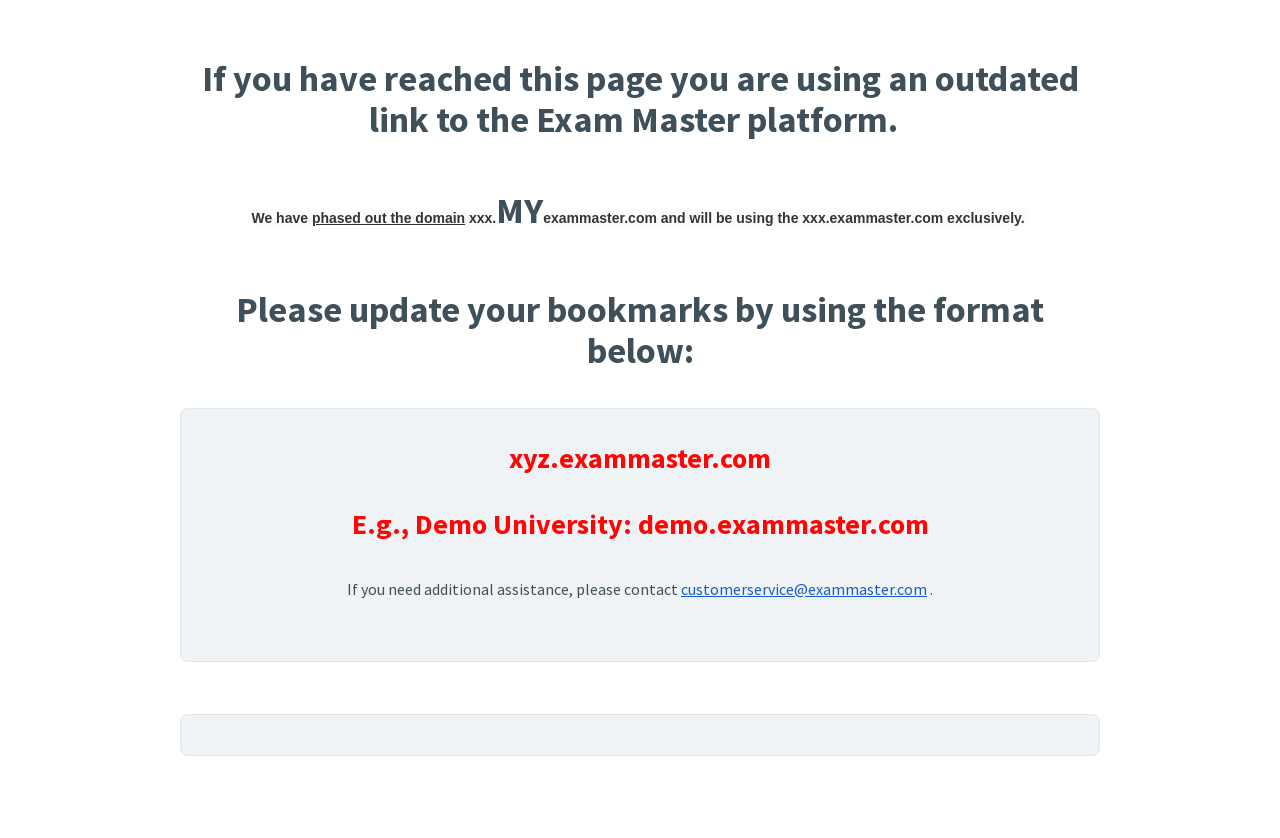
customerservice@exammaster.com (804, 589)
